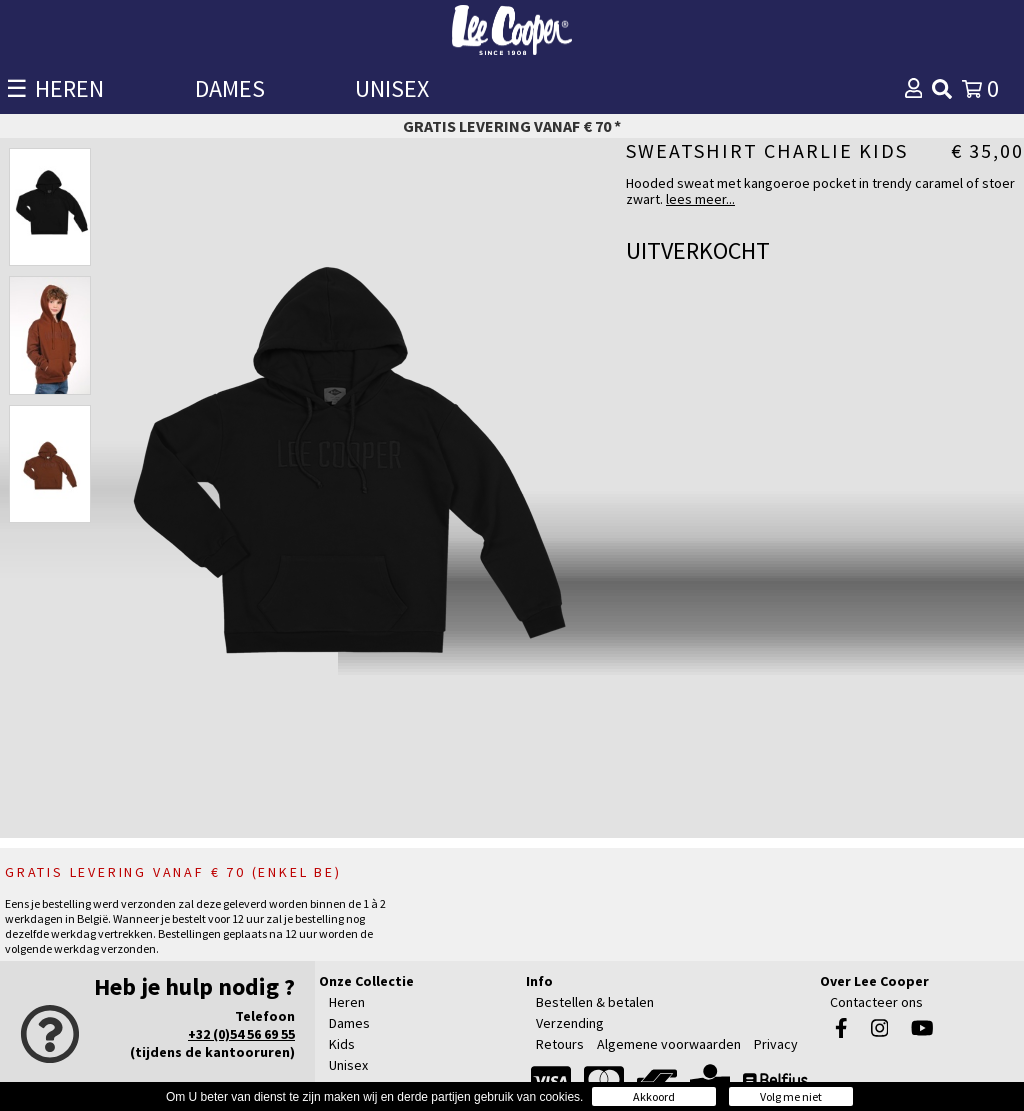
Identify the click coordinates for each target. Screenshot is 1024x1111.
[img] (942, 89)
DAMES (230, 88)
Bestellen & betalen (595, 1002)
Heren (347, 1002)
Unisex (348, 1065)
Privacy (776, 1044)
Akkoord (654, 1096)
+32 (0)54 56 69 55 (241, 1034)
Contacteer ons (876, 1002)
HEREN (69, 88)
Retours (560, 1044)
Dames (349, 1023)
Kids (342, 1044)
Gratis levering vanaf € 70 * (512, 126)
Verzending (570, 1023)
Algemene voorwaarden (669, 1044)
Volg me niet (791, 1096)
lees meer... (700, 199)
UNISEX (392, 88)
